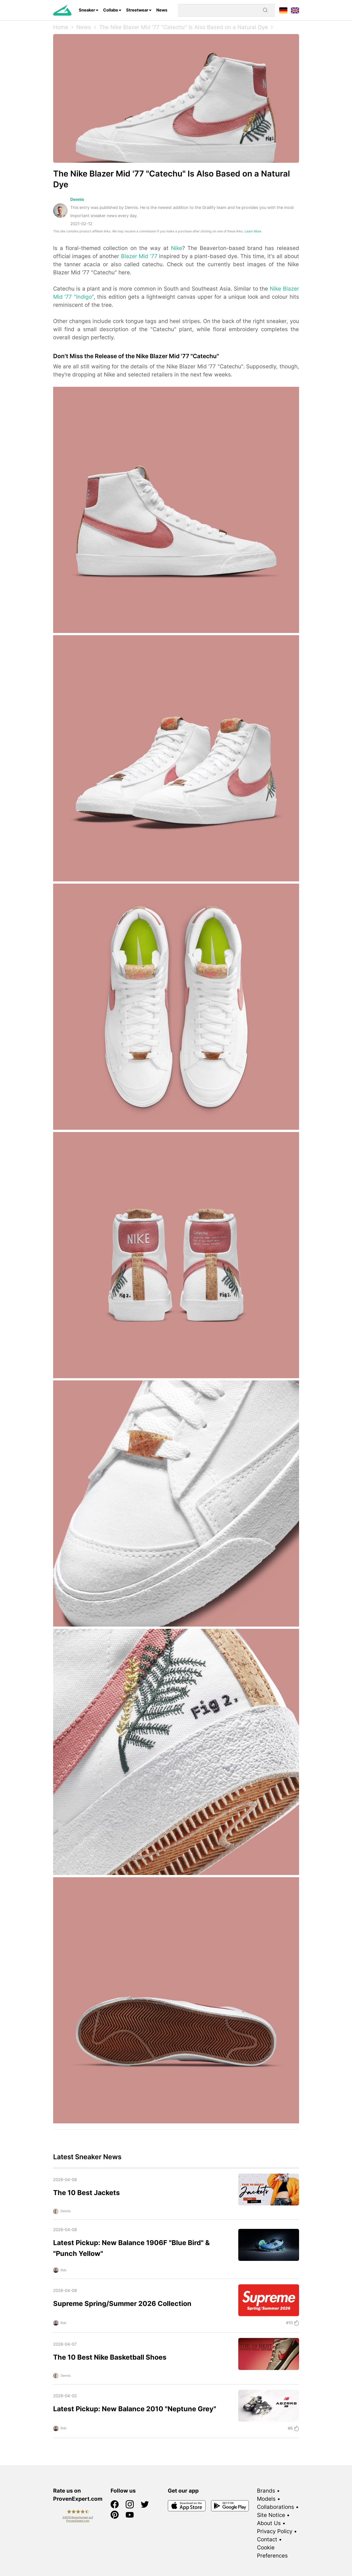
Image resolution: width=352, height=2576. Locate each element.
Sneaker (87, 10)
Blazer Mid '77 (139, 256)
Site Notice (271, 2515)
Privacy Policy (274, 2531)
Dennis (77, 199)
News (161, 10)
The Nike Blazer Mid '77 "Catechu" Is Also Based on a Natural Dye (183, 27)
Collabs (110, 10)
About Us (269, 2523)
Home (60, 27)
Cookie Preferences (272, 2551)
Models (266, 2499)
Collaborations (275, 2507)
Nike (176, 248)
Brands (266, 2490)
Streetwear (137, 10)
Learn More (253, 231)
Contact (267, 2539)
